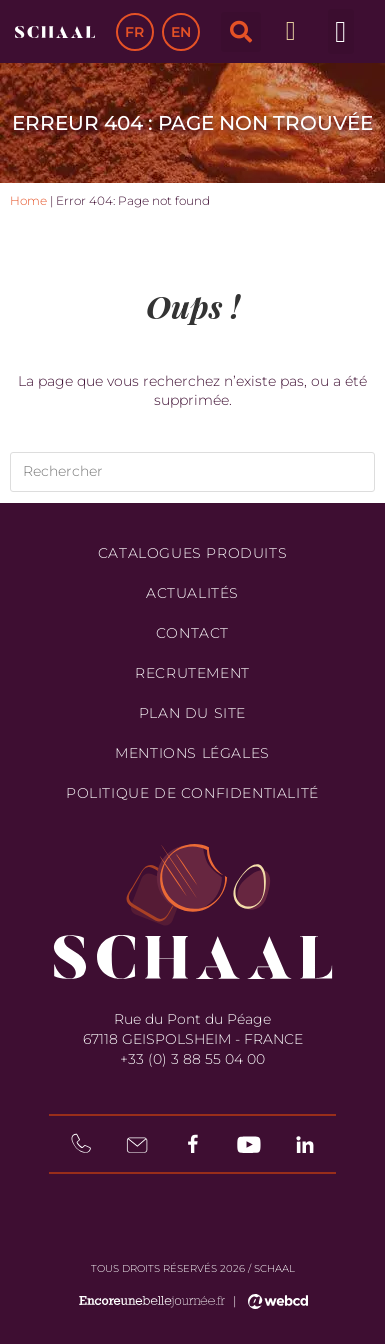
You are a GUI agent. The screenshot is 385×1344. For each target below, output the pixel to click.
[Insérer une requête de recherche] (192, 472)
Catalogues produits (192, 553)
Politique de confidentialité (192, 793)
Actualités (192, 593)
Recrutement (192, 673)
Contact (192, 633)
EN (181, 32)
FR (134, 32)
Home (28, 200)
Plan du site (192, 713)
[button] (241, 32)
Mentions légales (192, 753)
